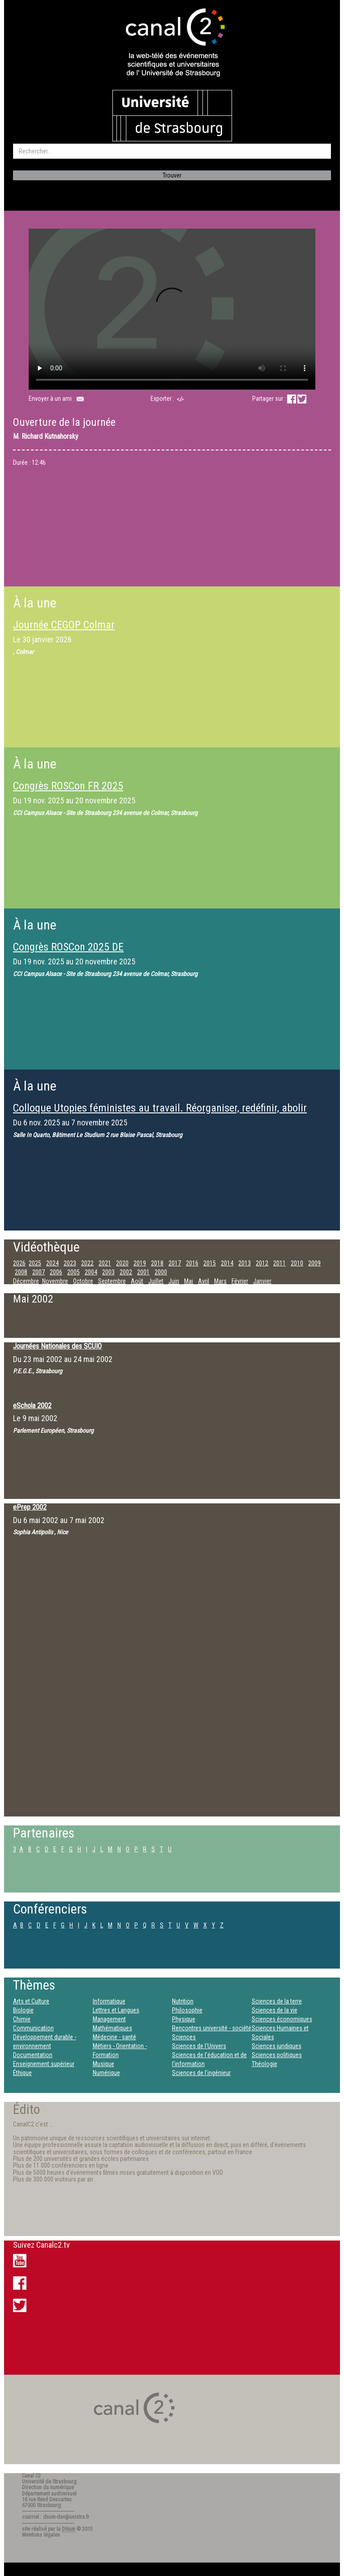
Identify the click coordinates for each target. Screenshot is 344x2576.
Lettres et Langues (116, 2010)
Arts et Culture (31, 2001)
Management (109, 2019)
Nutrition (183, 2001)
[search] (172, 151)
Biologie (23, 2010)
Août (137, 1281)
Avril (203, 1281)
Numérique (106, 2072)
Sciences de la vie (274, 2010)
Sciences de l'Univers (199, 2046)
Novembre (55, 1281)
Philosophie (187, 2010)
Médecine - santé (114, 2037)
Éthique (22, 2072)
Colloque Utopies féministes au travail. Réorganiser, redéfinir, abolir (160, 1108)
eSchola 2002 (32, 1405)
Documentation (32, 2054)
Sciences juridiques (276, 2046)
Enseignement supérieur (43, 2063)
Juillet (155, 1281)
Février (240, 1281)
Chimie (21, 2019)
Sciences (184, 2037)
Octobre (83, 1281)
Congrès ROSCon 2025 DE (68, 947)
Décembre (26, 1281)
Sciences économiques (282, 2019)
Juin (173, 1281)
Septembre (112, 1281)
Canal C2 (31, 2476)
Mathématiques (112, 2028)
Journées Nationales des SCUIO (57, 1346)
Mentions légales (41, 2535)
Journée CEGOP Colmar (64, 625)
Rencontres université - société (211, 2028)
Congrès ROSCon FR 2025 (68, 786)
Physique (183, 2019)
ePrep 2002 (30, 1507)
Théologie (264, 2063)
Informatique (109, 2001)
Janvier (262, 1281)
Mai (188, 1281)
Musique (103, 2063)
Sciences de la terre (277, 2001)
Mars (220, 1281)
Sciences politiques (277, 2054)
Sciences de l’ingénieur (201, 2072)
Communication (33, 2028)
